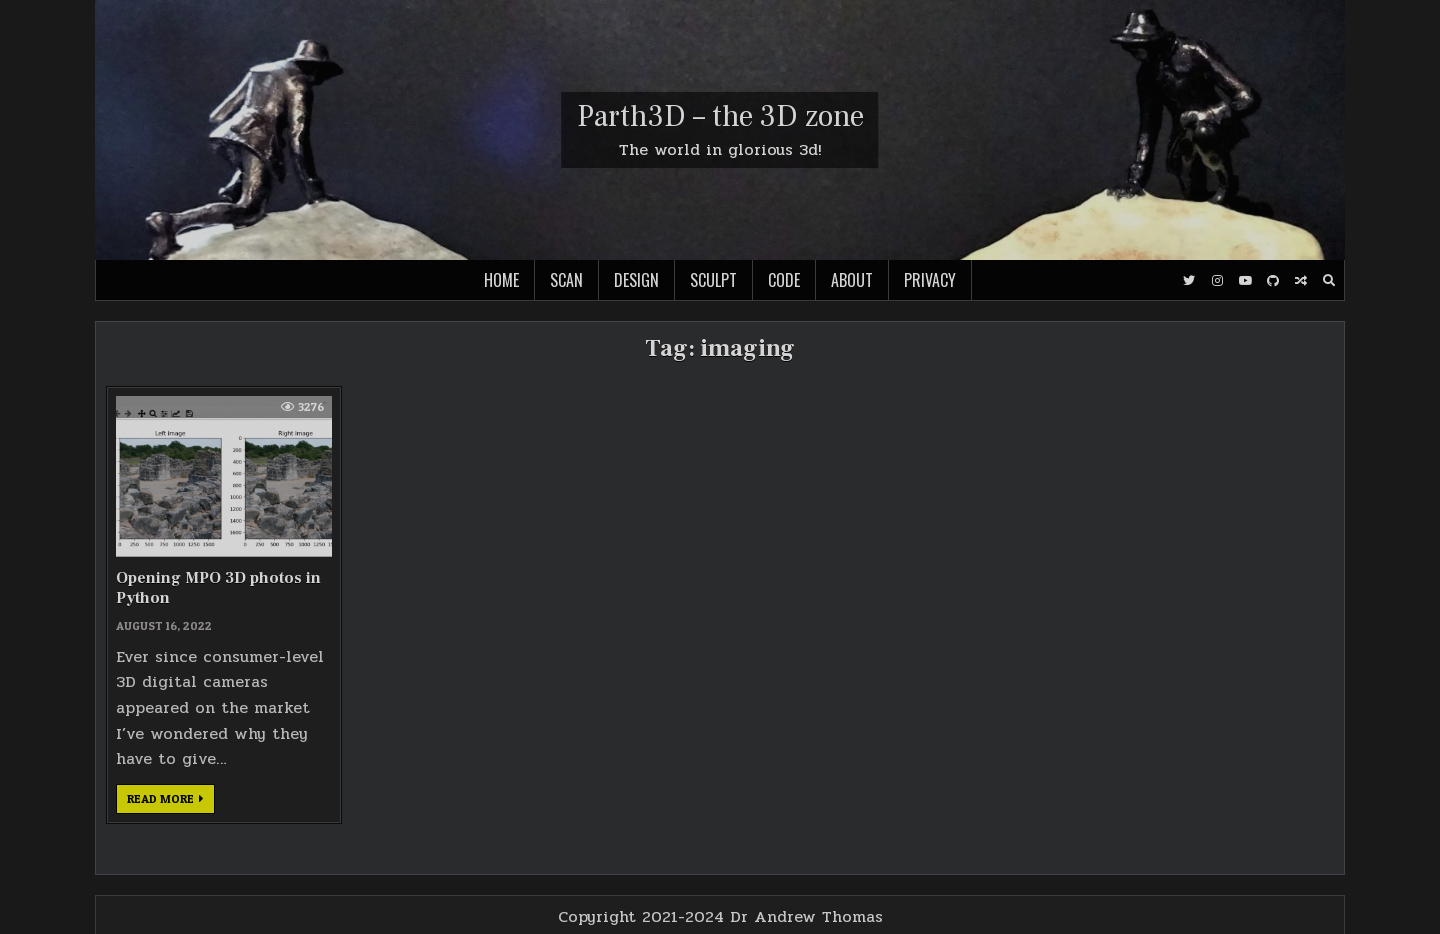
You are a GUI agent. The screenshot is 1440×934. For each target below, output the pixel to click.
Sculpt (713, 280)
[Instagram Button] (1217, 281)
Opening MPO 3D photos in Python (218, 587)
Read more (171, 802)
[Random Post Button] (1301, 281)
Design (636, 280)
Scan (566, 280)
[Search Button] (1329, 281)
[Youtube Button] (1245, 281)
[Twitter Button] (1189, 281)
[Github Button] (1273, 281)
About (852, 280)
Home (501, 280)
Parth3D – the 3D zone (720, 116)
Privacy (930, 280)
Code (784, 280)
